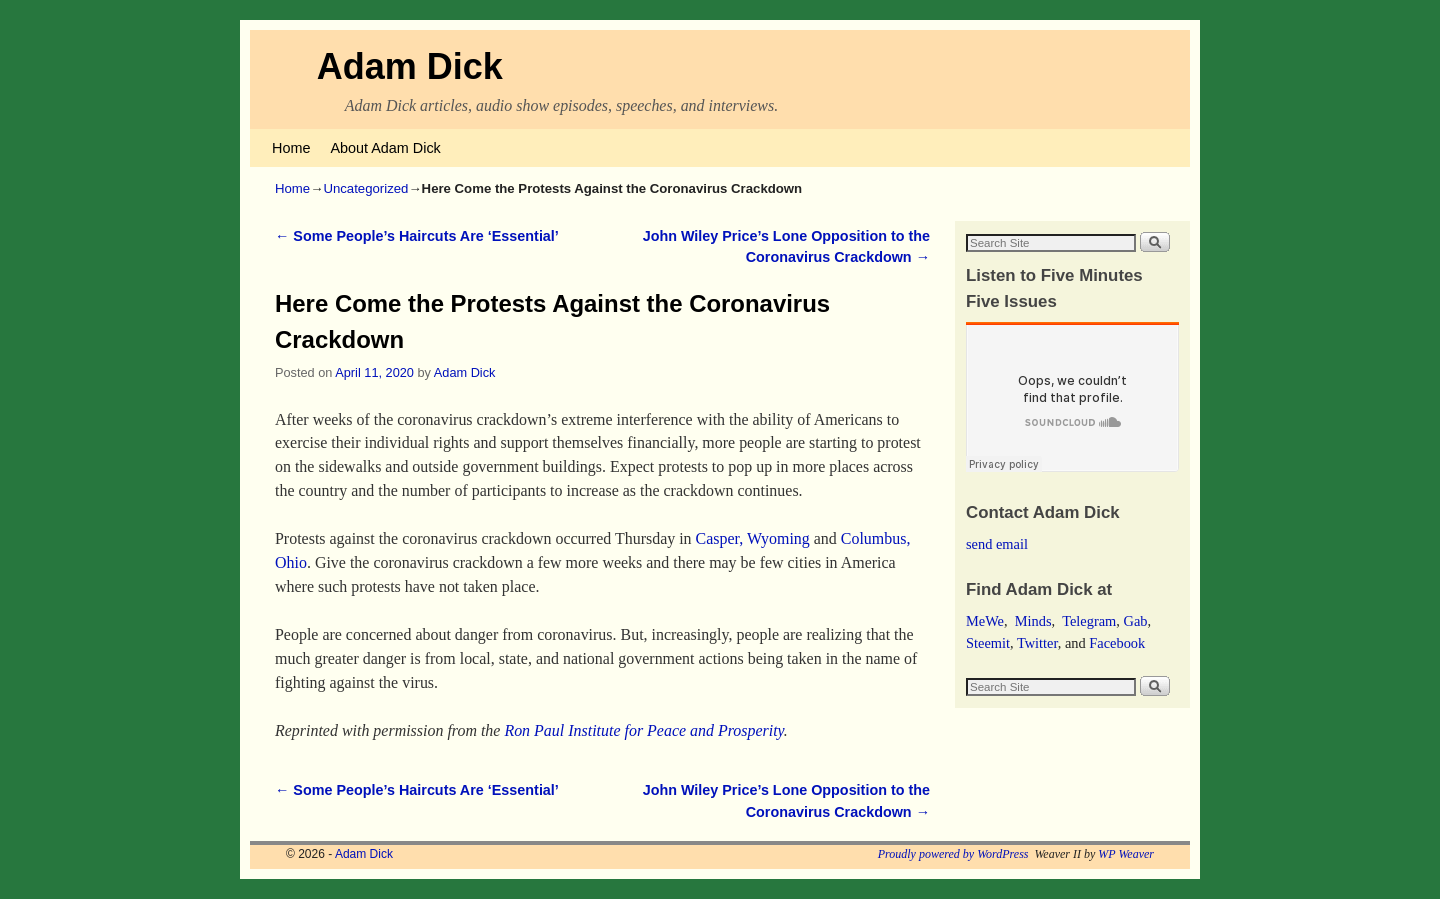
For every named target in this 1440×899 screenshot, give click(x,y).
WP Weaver (1126, 854)
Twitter (1037, 643)
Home (291, 148)
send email (997, 544)
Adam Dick (410, 66)
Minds (1033, 621)
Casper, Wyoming (753, 538)
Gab (1135, 621)
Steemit (988, 643)
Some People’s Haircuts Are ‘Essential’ (417, 236)
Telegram (1089, 621)
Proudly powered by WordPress (953, 854)
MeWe (985, 621)
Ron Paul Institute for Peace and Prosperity (643, 730)
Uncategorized (365, 188)
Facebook (1117, 643)
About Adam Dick (385, 148)
